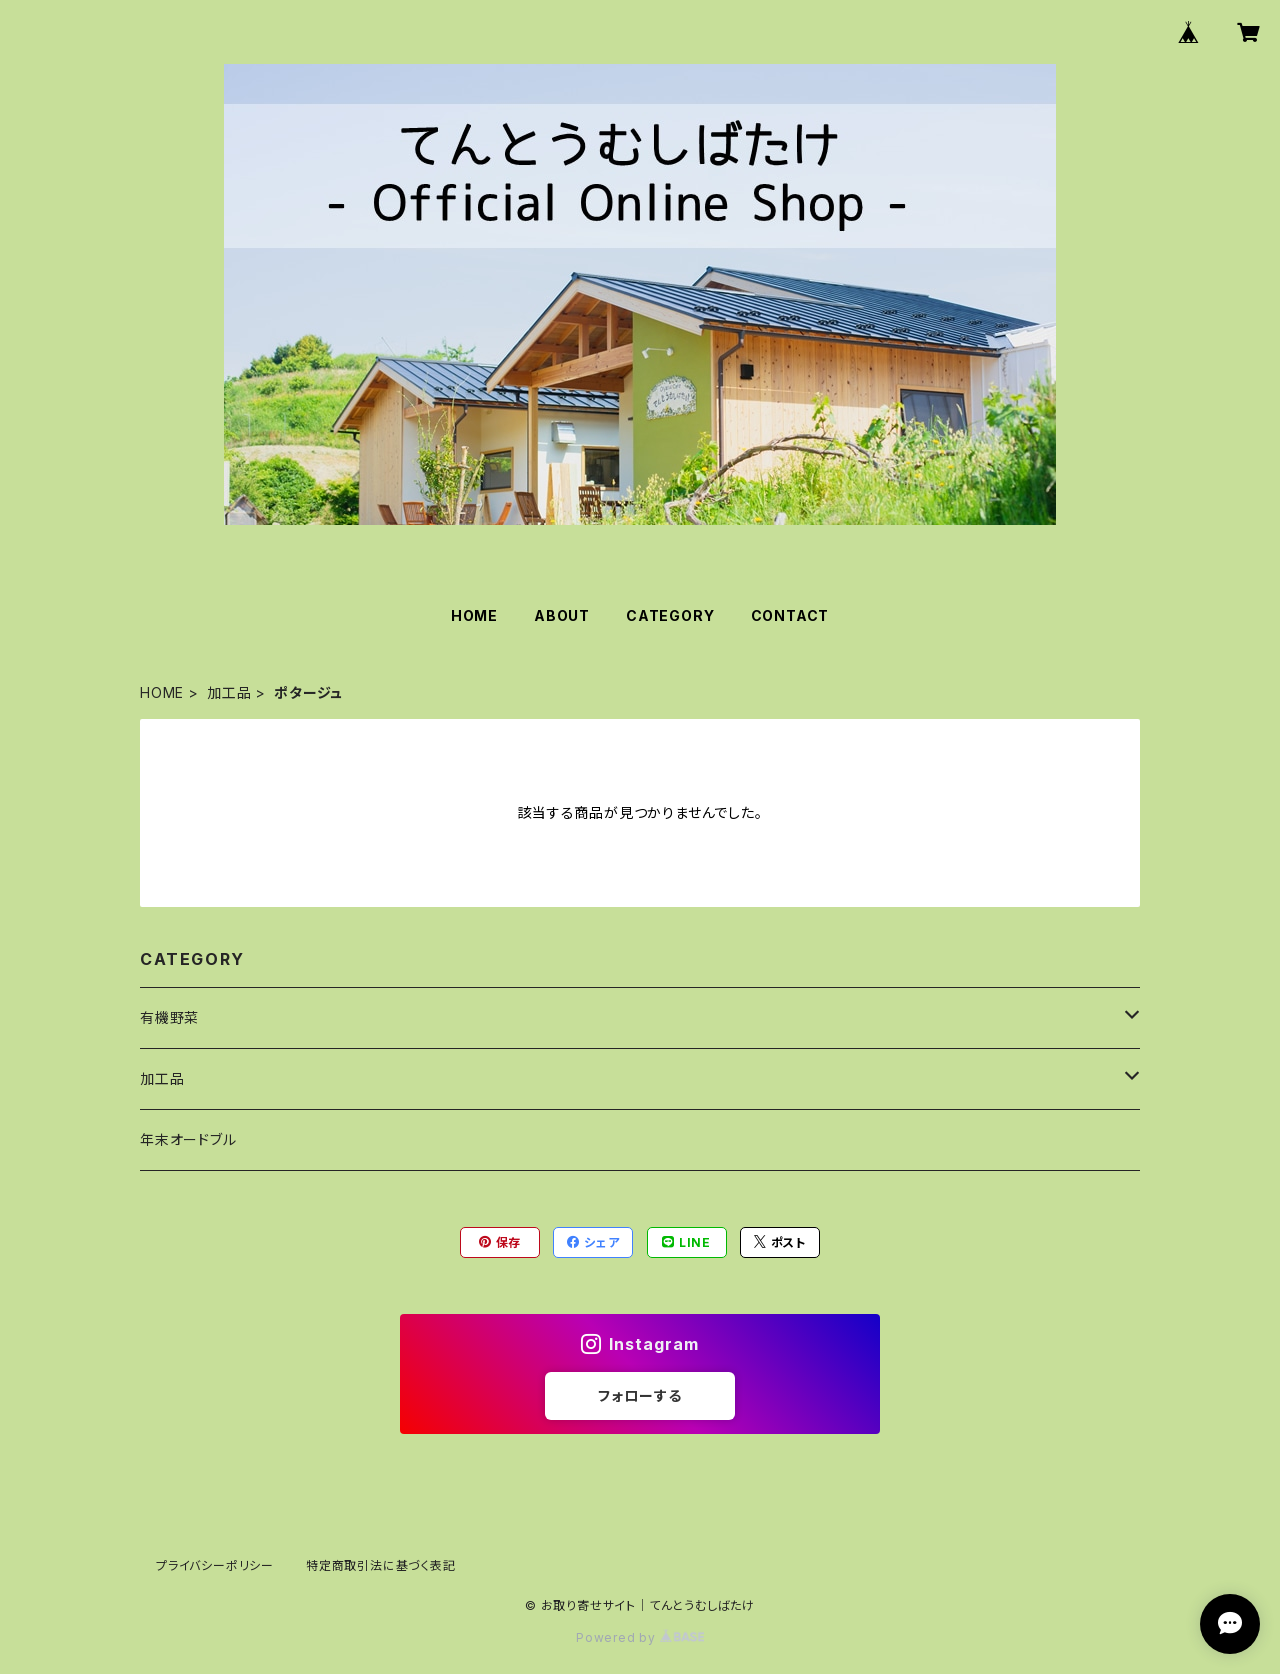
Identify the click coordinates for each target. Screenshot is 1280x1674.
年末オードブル (188, 1139)
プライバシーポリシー (215, 1565)
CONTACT (790, 615)
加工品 (229, 692)
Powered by (640, 1637)
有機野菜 (169, 1017)
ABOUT (562, 615)
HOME (474, 615)
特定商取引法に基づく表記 (381, 1565)
